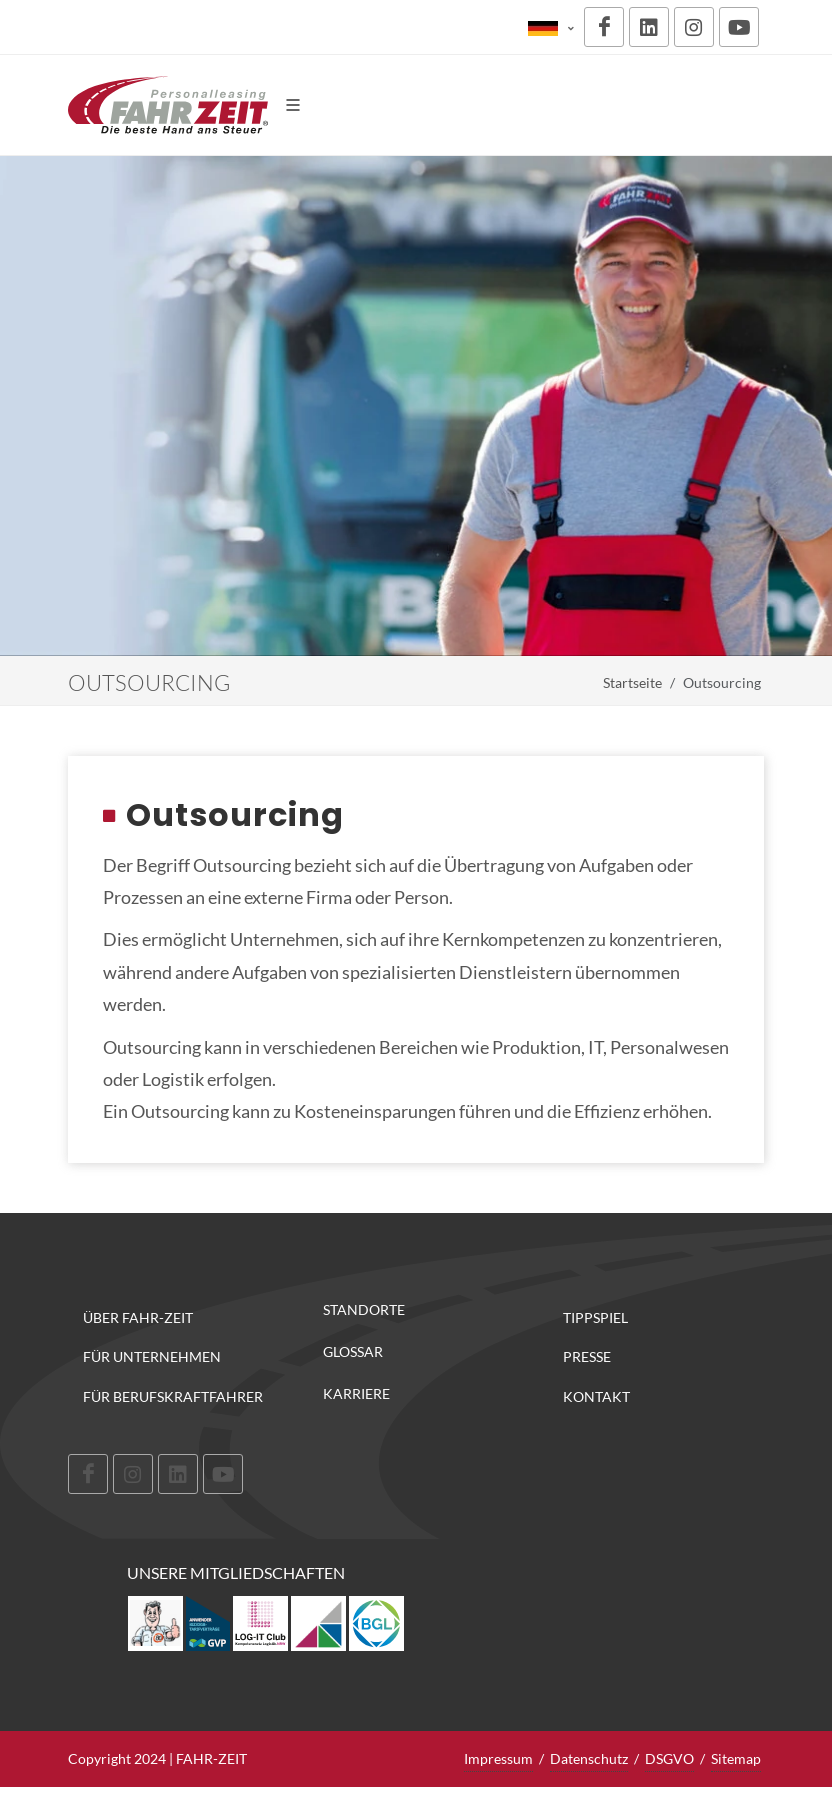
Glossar (353, 1352)
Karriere (356, 1394)
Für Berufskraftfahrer (173, 1396)
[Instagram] (694, 27)
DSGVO (669, 1758)
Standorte (364, 1310)
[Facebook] (604, 27)
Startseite (632, 682)
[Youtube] (739, 27)
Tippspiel (595, 1317)
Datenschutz (589, 1758)
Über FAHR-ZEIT (138, 1317)
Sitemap (736, 1758)
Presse (587, 1356)
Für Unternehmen (152, 1356)
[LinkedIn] (649, 27)
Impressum (498, 1758)
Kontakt (596, 1396)
